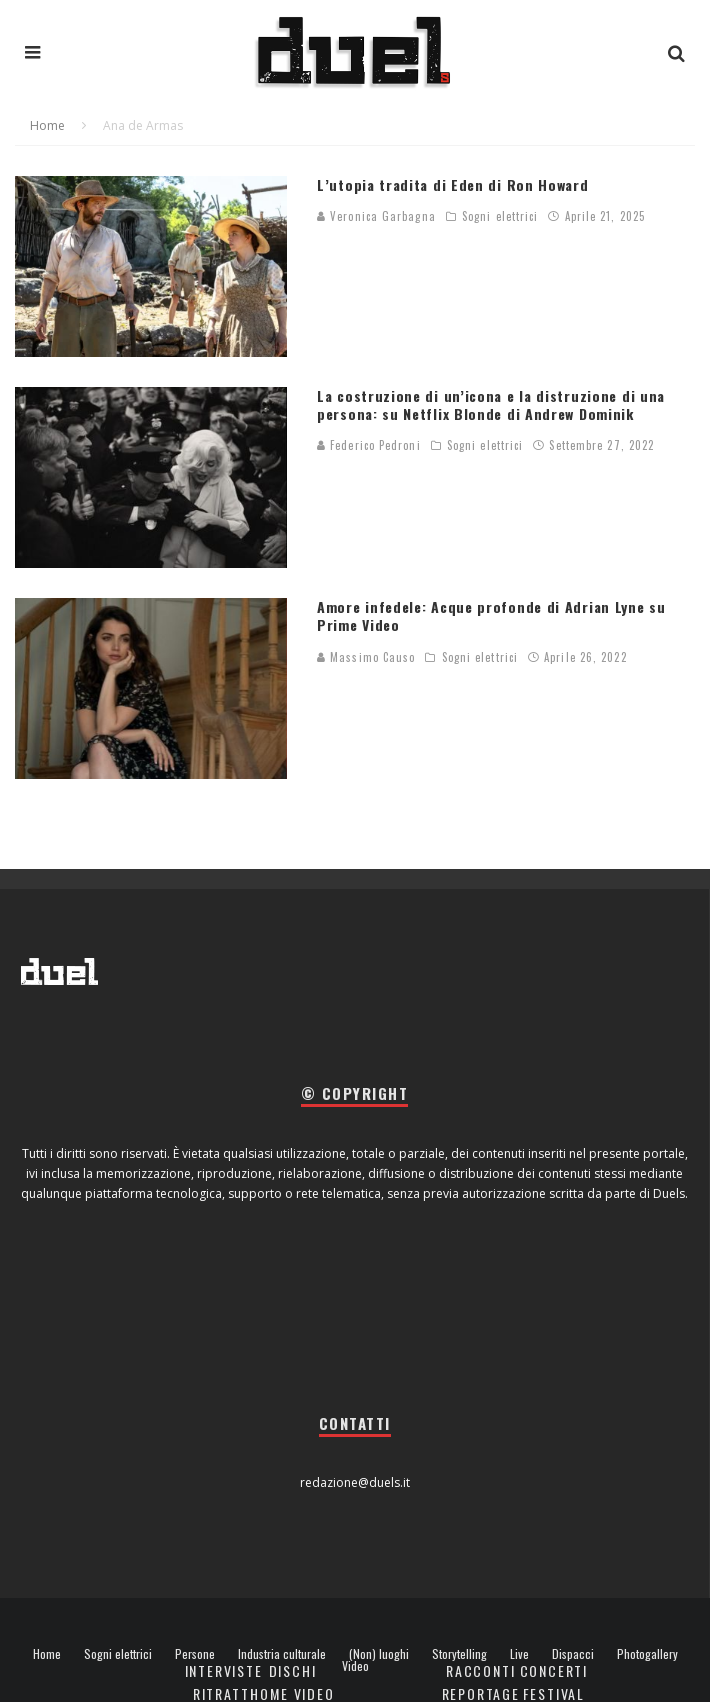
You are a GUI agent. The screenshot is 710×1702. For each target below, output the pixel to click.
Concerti (554, 1670)
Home (47, 1654)
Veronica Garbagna (376, 216)
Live (519, 1654)
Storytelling (459, 1654)
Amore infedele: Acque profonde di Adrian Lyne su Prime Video (491, 615)
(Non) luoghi (379, 1654)
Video (355, 1666)
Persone (195, 1654)
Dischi (293, 1670)
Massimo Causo (366, 657)
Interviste (224, 1670)
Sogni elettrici (500, 216)
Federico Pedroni (369, 445)
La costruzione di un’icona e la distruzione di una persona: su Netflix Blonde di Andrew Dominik (491, 404)
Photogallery (647, 1654)
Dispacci (573, 1654)
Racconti (481, 1670)
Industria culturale (282, 1654)
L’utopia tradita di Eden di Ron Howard (453, 184)
